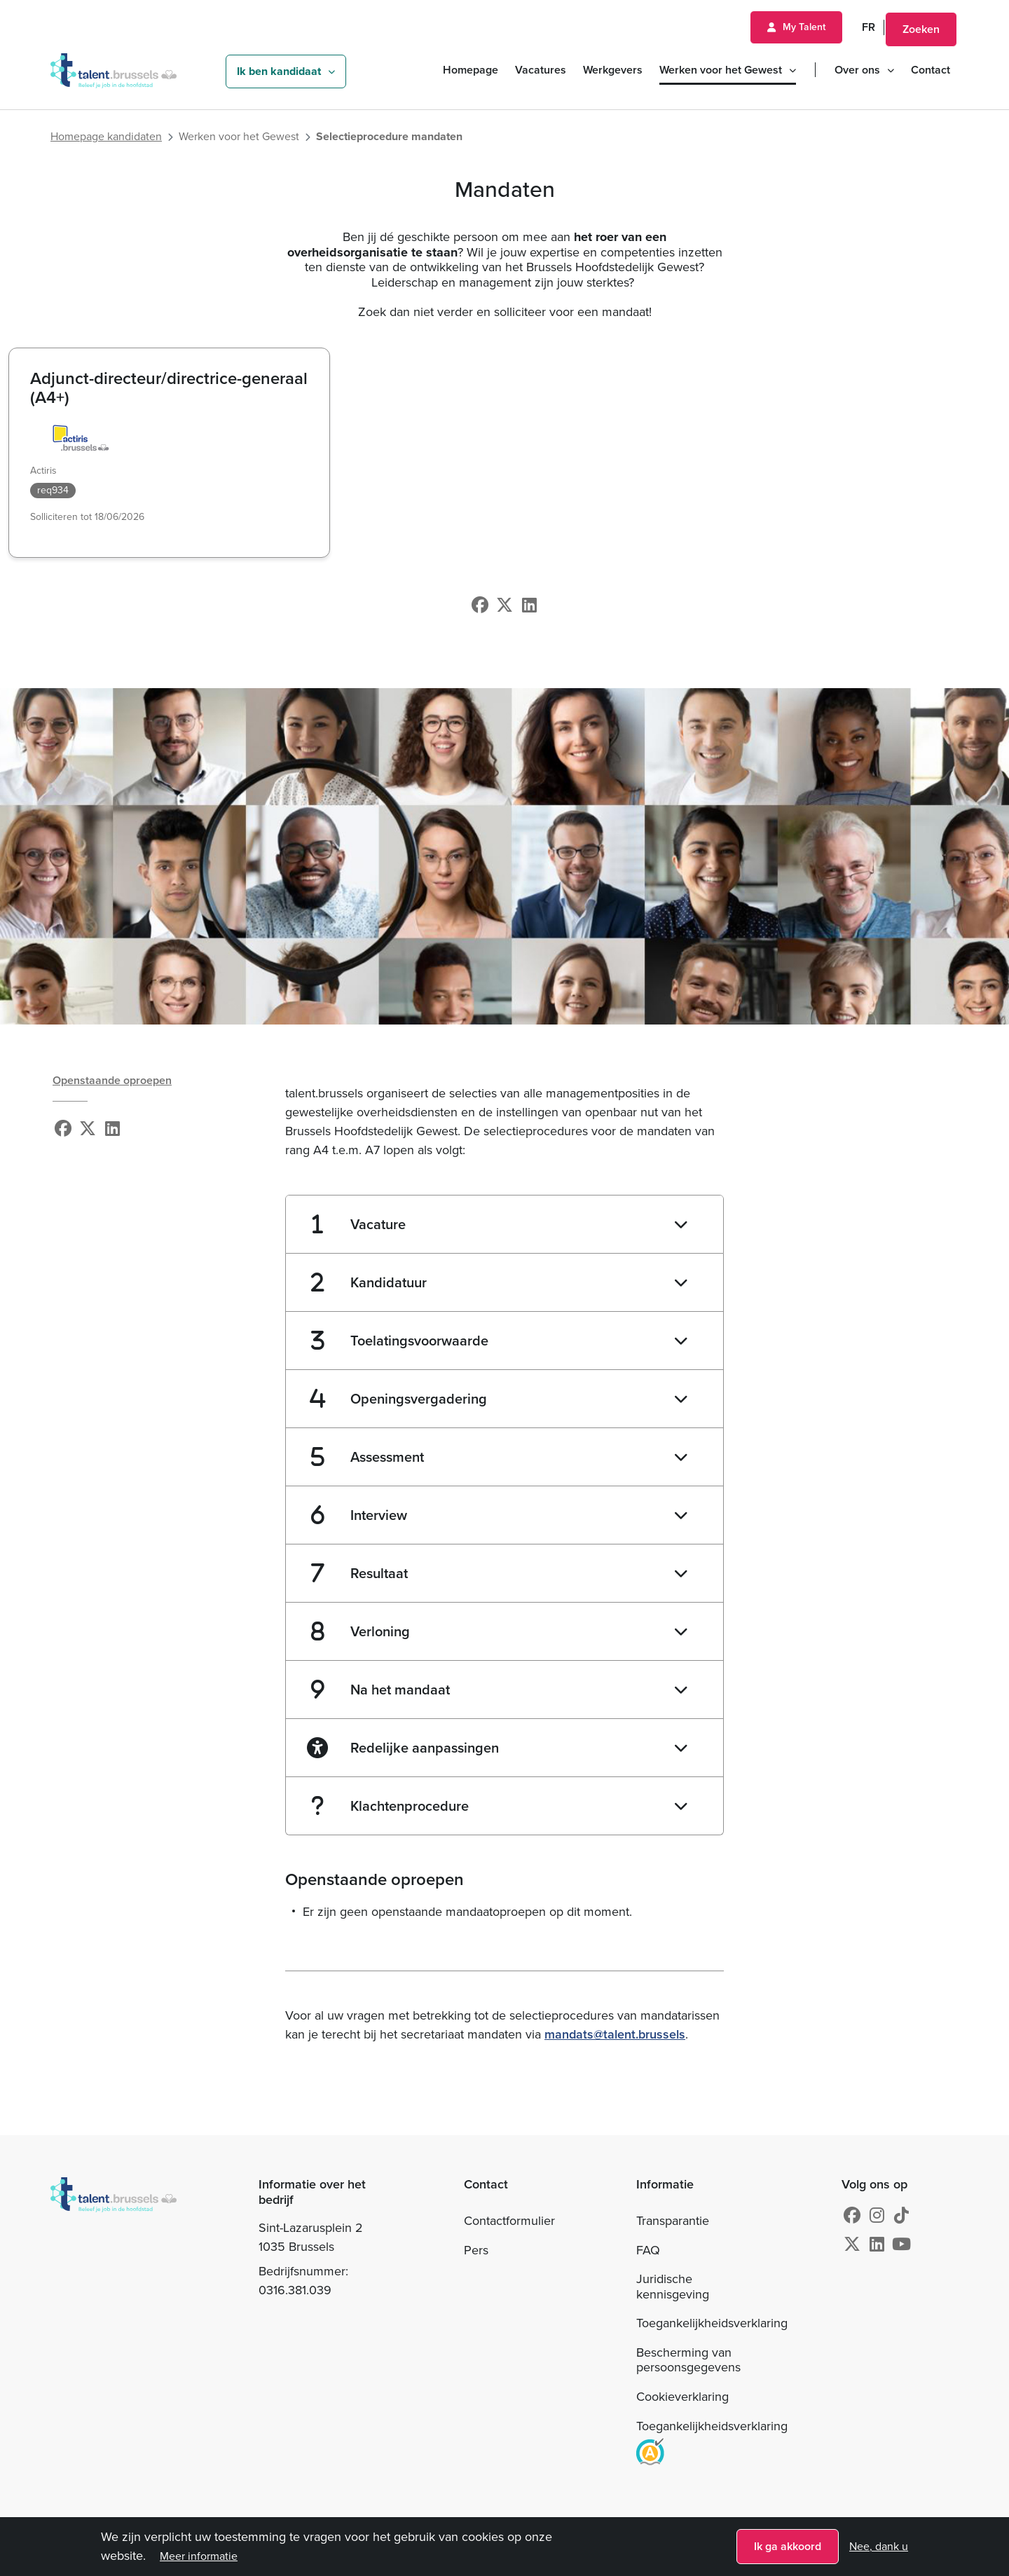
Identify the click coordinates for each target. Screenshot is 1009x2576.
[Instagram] (877, 2215)
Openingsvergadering (399, 1398)
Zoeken (921, 29)
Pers (476, 2250)
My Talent (804, 27)
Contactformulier (509, 2221)
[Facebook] (480, 605)
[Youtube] (901, 2244)
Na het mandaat (380, 1689)
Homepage (470, 70)
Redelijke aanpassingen (403, 1747)
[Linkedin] (529, 605)
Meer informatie (199, 2558)
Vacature (359, 1224)
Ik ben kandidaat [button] (279, 71)
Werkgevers (613, 70)
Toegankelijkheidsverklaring (712, 2323)
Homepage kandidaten (106, 136)
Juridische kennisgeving (672, 2286)
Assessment (368, 1456)
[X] (504, 605)
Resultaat (360, 1573)
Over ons (857, 70)
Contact (930, 70)
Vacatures (540, 70)
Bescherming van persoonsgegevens (688, 2360)
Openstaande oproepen (112, 1080)
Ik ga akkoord (787, 2548)
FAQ (648, 2250)
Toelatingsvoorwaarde (400, 1340)
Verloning (361, 1631)
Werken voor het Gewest (720, 70)
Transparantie (672, 2221)
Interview (358, 1515)
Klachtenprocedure (390, 1805)
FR (868, 27)
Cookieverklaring (682, 2396)
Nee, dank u (878, 2549)
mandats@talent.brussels (614, 2034)
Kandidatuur (369, 1282)
